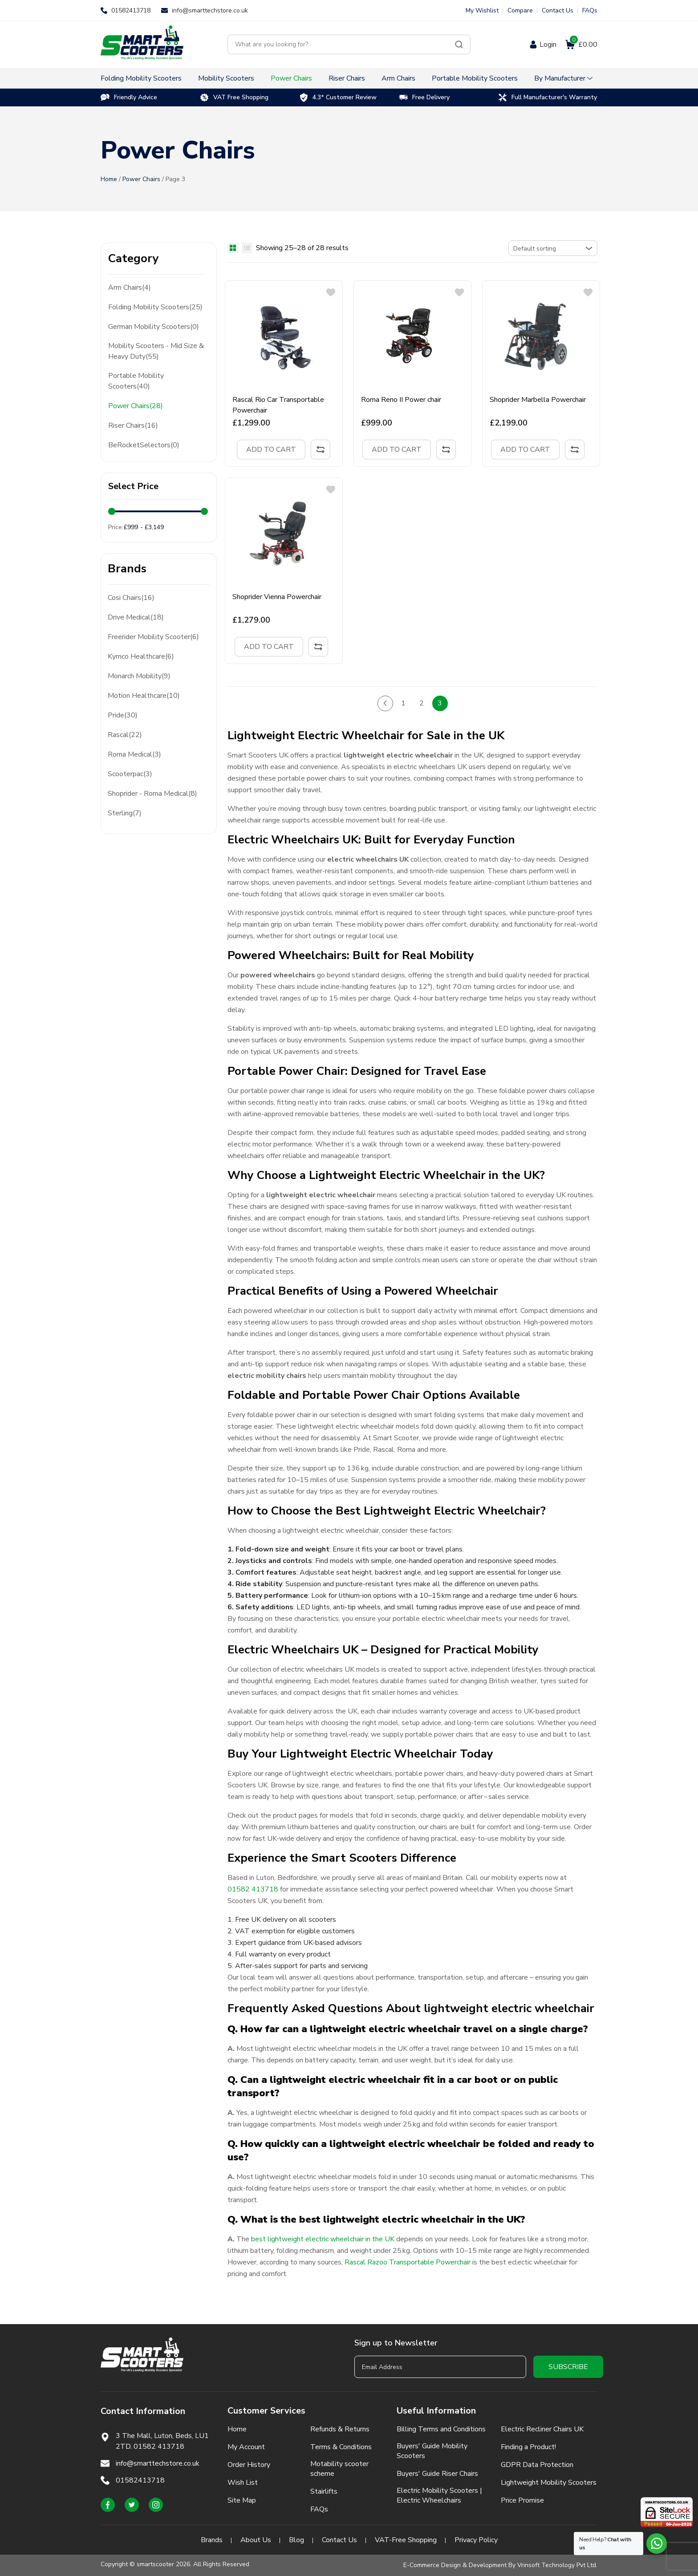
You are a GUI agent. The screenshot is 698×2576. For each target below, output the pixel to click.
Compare (520, 10)
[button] (330, 292)
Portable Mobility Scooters (475, 78)
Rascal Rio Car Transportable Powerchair (278, 405)
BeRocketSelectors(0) (143, 445)
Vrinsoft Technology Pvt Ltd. (557, 2565)
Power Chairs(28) (135, 406)
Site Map (241, 2500)
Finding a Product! (528, 2447)
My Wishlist (482, 10)
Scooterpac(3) (130, 774)
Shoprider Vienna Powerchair (276, 597)
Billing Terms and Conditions (441, 2429)
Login (548, 44)
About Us (255, 2540)
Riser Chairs (347, 78)
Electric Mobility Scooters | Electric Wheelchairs (439, 2495)
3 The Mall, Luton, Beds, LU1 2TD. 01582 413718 (162, 2441)
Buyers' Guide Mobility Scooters (432, 2451)
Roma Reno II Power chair (401, 400)
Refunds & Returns (339, 2429)
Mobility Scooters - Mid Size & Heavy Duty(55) (156, 351)
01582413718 (130, 10)
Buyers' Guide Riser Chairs (437, 2474)
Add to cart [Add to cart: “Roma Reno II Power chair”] (397, 449)
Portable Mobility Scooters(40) (136, 381)
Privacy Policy (476, 2540)
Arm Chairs (398, 78)
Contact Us (557, 10)
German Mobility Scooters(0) (153, 327)
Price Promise (522, 2500)
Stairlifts (323, 2491)
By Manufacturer (559, 78)
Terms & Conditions (341, 2447)
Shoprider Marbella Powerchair (538, 400)
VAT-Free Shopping (406, 2540)
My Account (246, 2447)
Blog (296, 2540)
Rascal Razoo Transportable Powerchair (408, 2262)
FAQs (589, 10)
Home (109, 179)
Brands (212, 2540)
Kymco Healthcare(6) (141, 656)
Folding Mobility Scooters (141, 78)
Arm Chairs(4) (129, 287)
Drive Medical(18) (136, 617)
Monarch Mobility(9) (139, 676)
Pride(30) (123, 715)
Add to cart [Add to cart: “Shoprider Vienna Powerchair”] (269, 647)
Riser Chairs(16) (133, 425)
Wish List (242, 2482)
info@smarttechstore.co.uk (210, 10)
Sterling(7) (125, 813)
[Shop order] (552, 248)
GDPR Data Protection (537, 2465)
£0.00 (583, 44)
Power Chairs (291, 78)
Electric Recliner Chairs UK (542, 2429)
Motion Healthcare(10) (144, 696)
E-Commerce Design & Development (455, 2565)
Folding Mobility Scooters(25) (155, 307)
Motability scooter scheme (339, 2469)
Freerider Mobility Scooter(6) (153, 637)
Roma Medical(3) (134, 754)
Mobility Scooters (226, 78)
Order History (248, 2465)
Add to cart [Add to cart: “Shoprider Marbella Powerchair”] (525, 449)
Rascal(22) (125, 735)
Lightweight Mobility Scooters (549, 2482)
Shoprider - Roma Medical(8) (152, 793)
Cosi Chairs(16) (131, 598)
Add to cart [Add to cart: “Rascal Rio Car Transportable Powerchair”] (271, 449)
